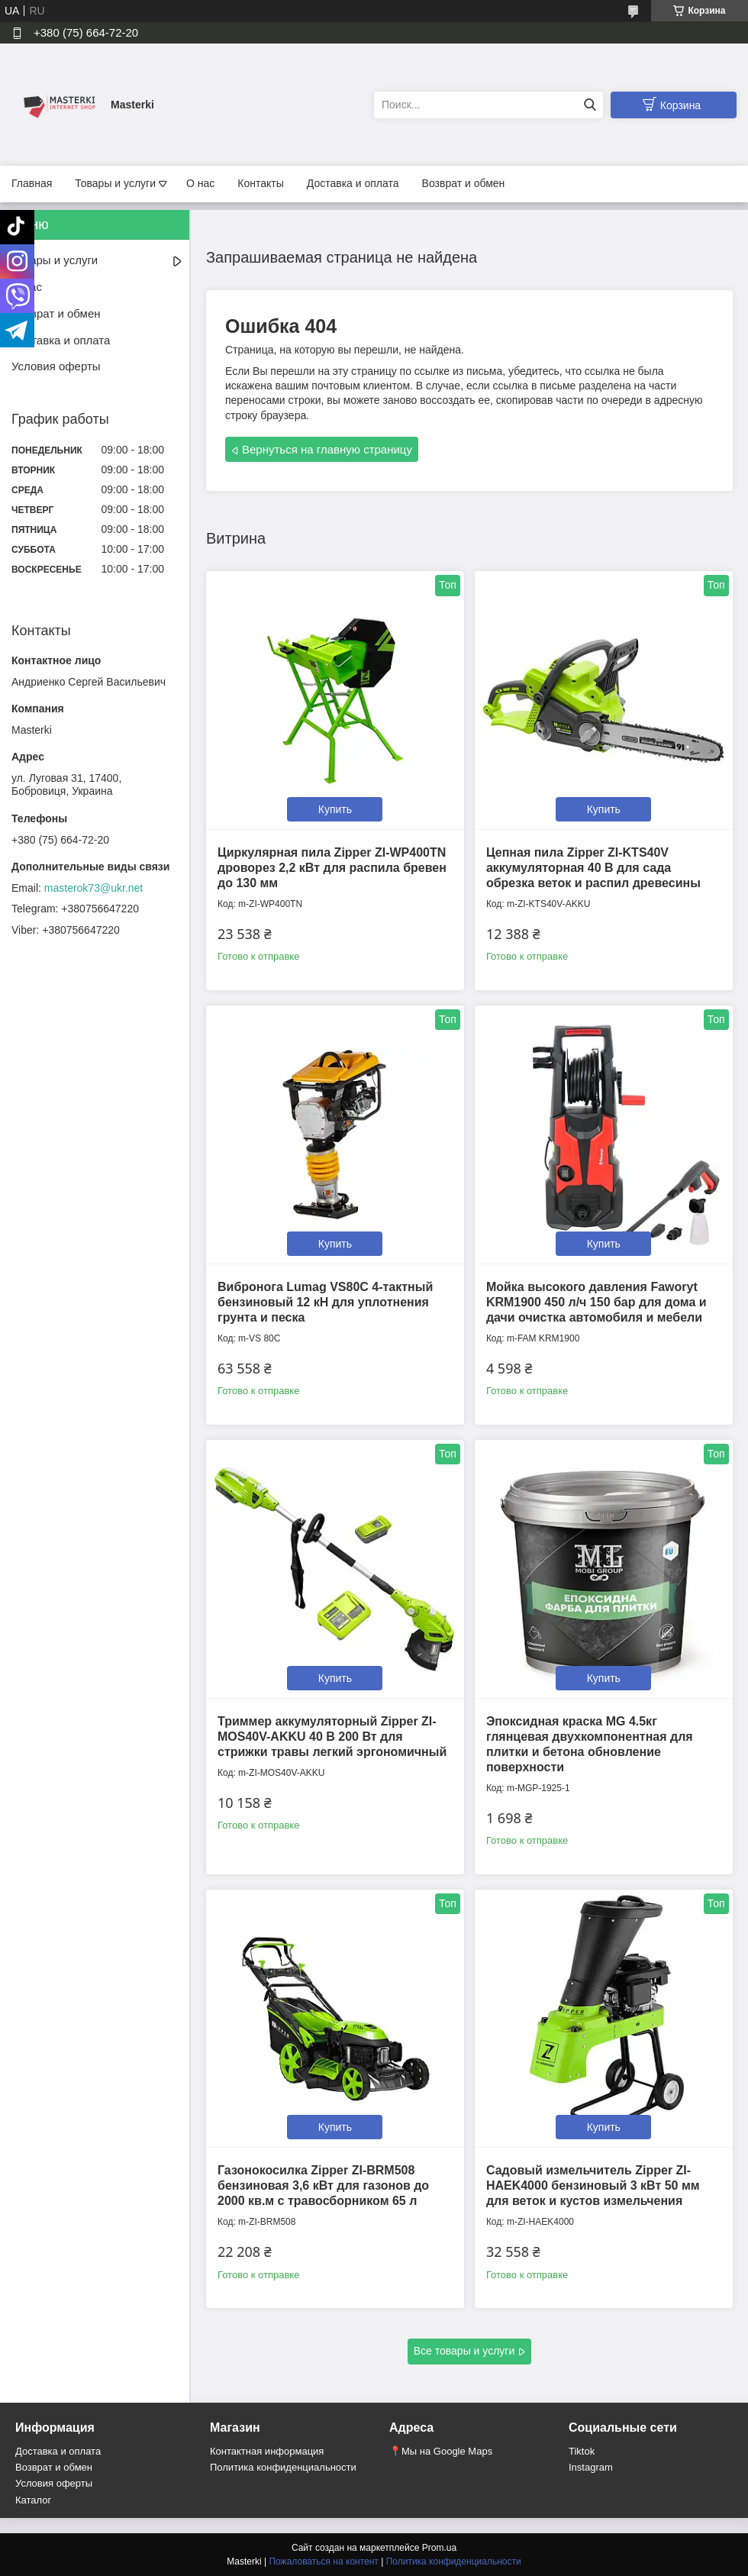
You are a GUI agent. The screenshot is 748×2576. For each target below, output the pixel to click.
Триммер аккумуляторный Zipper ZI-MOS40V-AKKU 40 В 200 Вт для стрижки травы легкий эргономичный (332, 1736)
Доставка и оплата (353, 183)
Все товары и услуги (464, 2351)
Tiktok (582, 2451)
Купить (335, 809)
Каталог (33, 2500)
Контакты (260, 183)
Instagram (591, 2467)
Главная (31, 183)
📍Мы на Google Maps (440, 2451)
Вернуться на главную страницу (327, 449)
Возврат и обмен (463, 183)
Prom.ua (439, 2547)
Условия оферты (56, 366)
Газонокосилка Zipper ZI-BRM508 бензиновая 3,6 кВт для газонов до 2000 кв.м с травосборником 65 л (323, 2185)
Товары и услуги (115, 183)
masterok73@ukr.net (93, 888)
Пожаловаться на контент (323, 2561)
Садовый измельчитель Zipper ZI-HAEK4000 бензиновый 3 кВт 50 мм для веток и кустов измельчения (593, 2185)
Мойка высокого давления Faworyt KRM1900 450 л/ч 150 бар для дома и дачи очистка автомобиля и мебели (596, 1302)
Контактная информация (267, 2451)
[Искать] (589, 105)
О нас (200, 183)
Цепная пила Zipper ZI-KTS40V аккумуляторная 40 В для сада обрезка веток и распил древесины (593, 867)
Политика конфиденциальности (283, 2467)
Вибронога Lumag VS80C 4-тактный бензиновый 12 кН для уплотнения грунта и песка (325, 1302)
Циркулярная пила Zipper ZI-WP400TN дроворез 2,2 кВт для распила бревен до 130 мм (332, 867)
